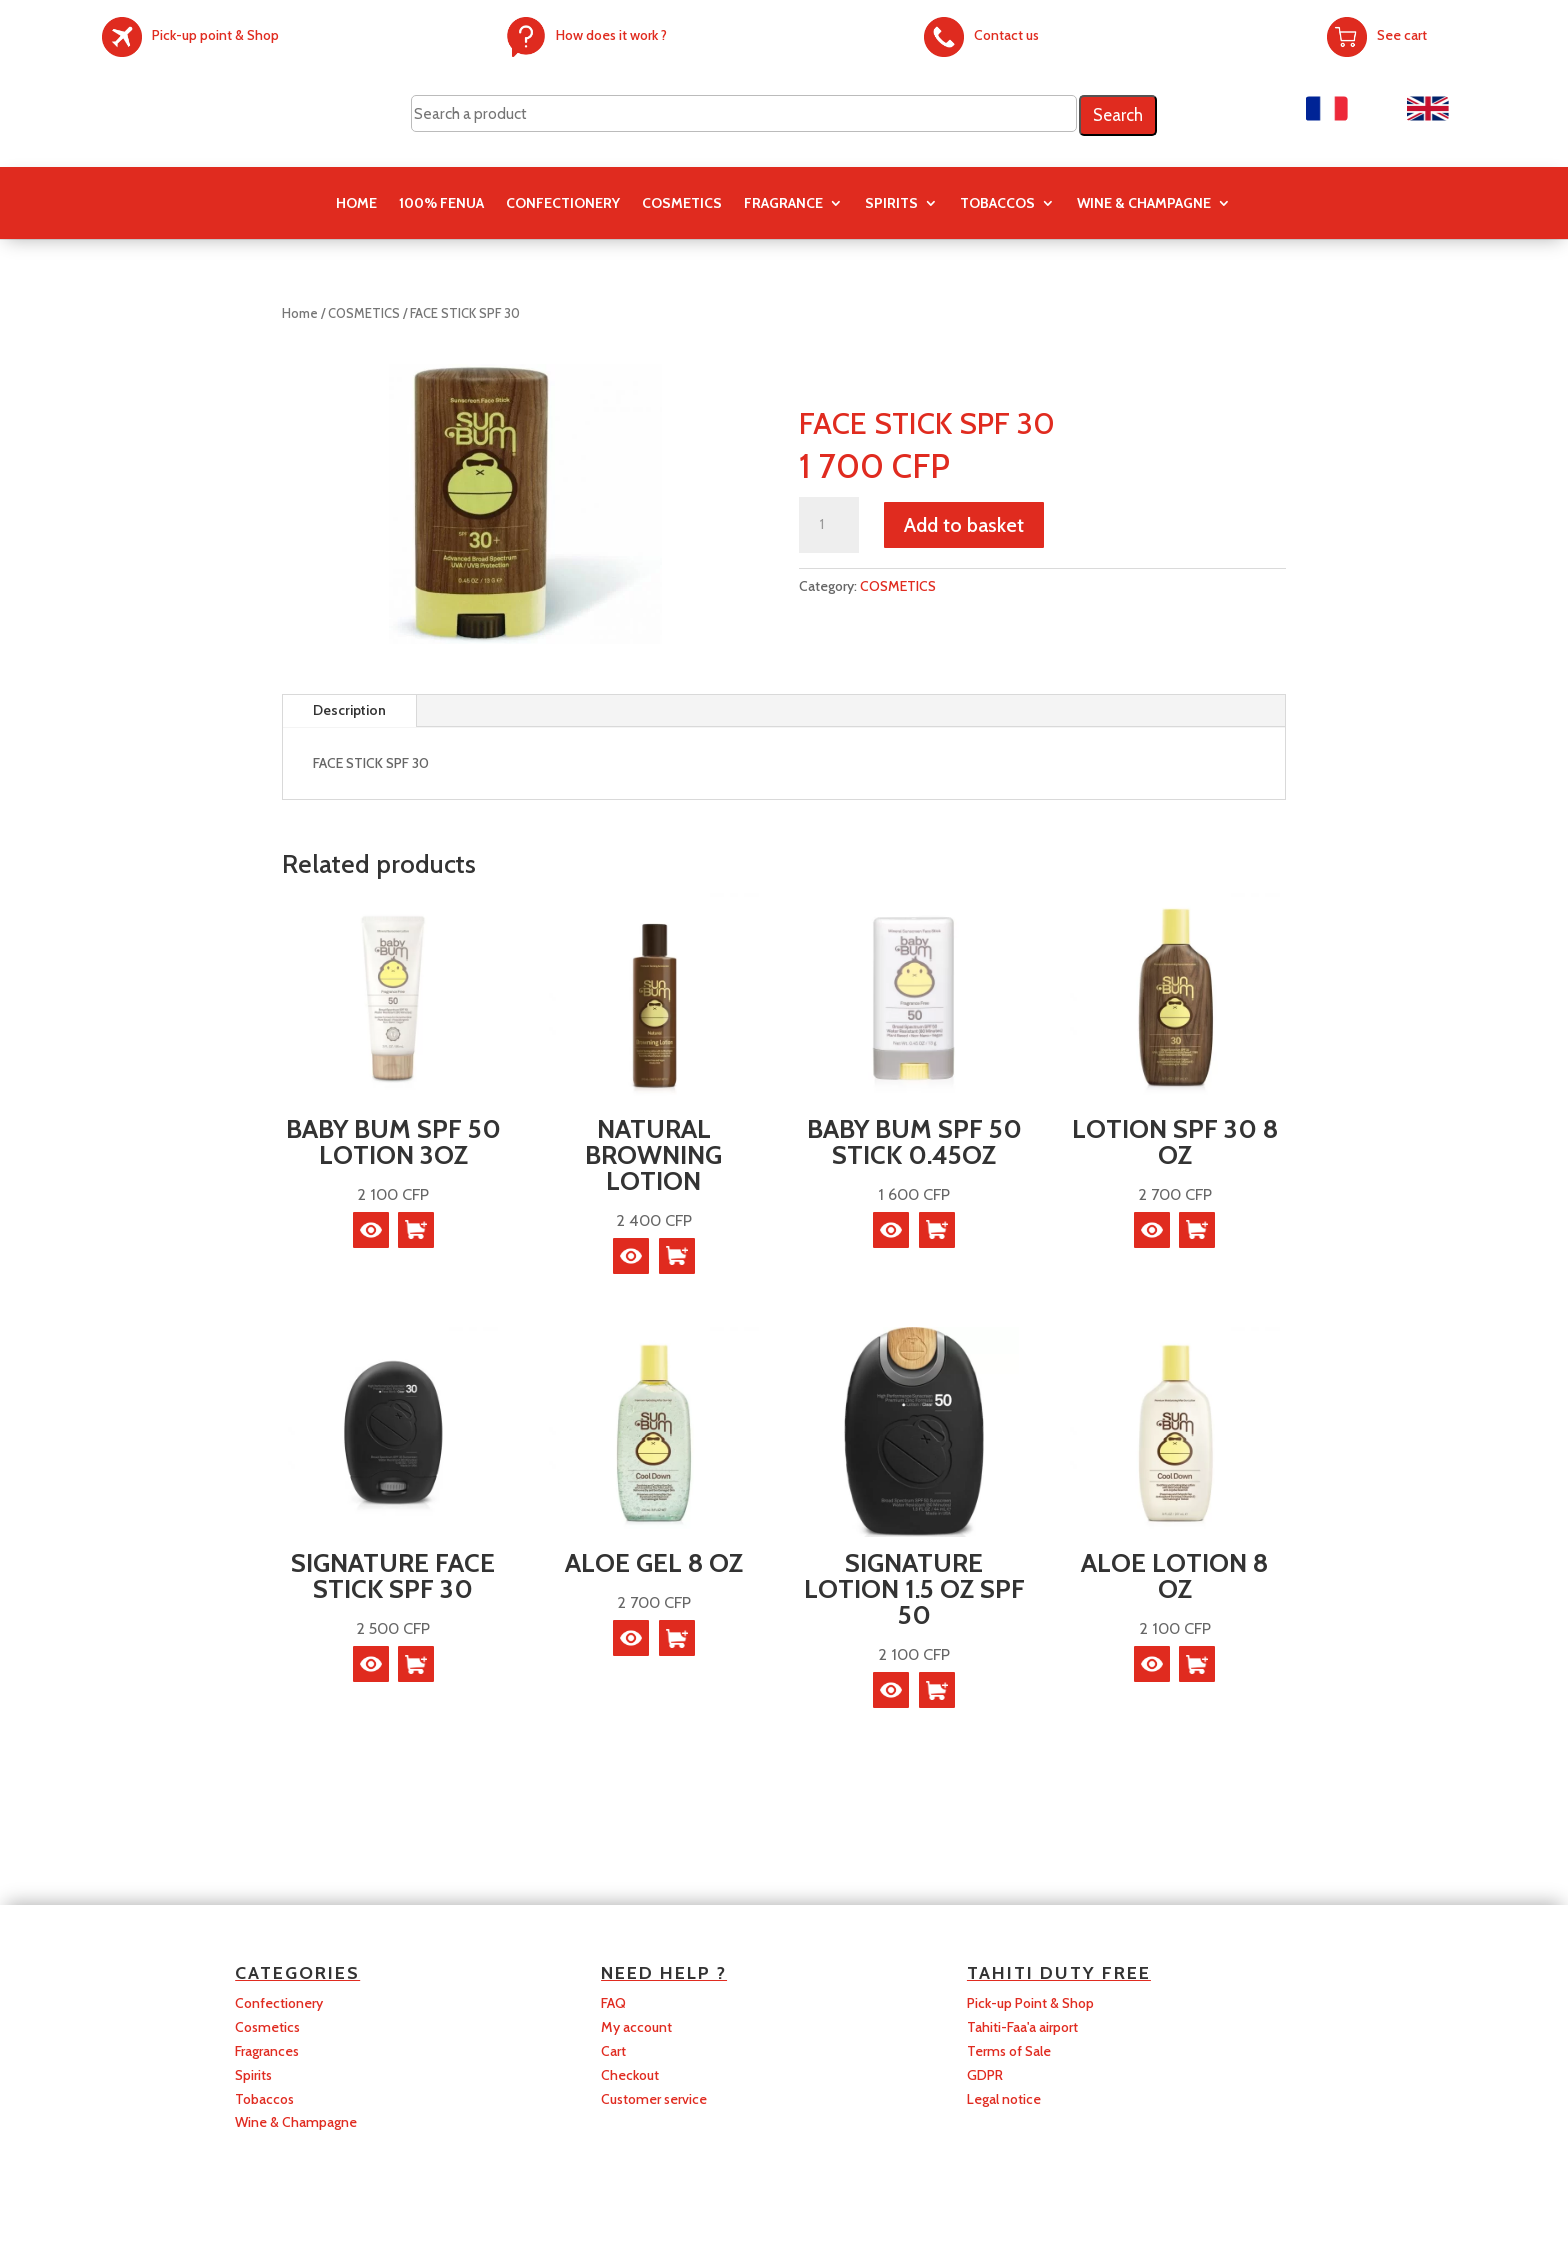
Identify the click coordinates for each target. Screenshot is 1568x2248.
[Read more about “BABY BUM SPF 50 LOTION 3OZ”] (416, 1230)
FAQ (613, 2003)
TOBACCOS (997, 204)
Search (1118, 115)
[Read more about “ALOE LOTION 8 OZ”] (1197, 1664)
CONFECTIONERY (563, 204)
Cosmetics (267, 2027)
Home (356, 204)
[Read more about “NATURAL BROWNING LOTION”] (677, 1256)
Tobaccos (264, 2099)
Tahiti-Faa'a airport (1022, 2027)
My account (636, 2027)
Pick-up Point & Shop (1030, 2003)
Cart (613, 2051)
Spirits (253, 2075)
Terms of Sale (1009, 2051)
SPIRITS (891, 204)
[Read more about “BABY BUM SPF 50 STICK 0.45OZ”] (937, 1230)
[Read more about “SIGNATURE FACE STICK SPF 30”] (416, 1664)
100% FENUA (441, 204)
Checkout (630, 2075)
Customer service (654, 2099)
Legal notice (1004, 2099)
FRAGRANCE (783, 204)
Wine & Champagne (1144, 204)
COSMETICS (682, 204)
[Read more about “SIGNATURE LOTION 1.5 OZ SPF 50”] (937, 1690)
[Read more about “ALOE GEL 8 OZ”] (677, 1638)
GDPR (985, 2075)
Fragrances (267, 2051)
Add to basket (964, 525)
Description (349, 710)
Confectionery (279, 2003)
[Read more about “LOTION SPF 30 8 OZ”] (1197, 1230)
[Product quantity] (829, 525)
